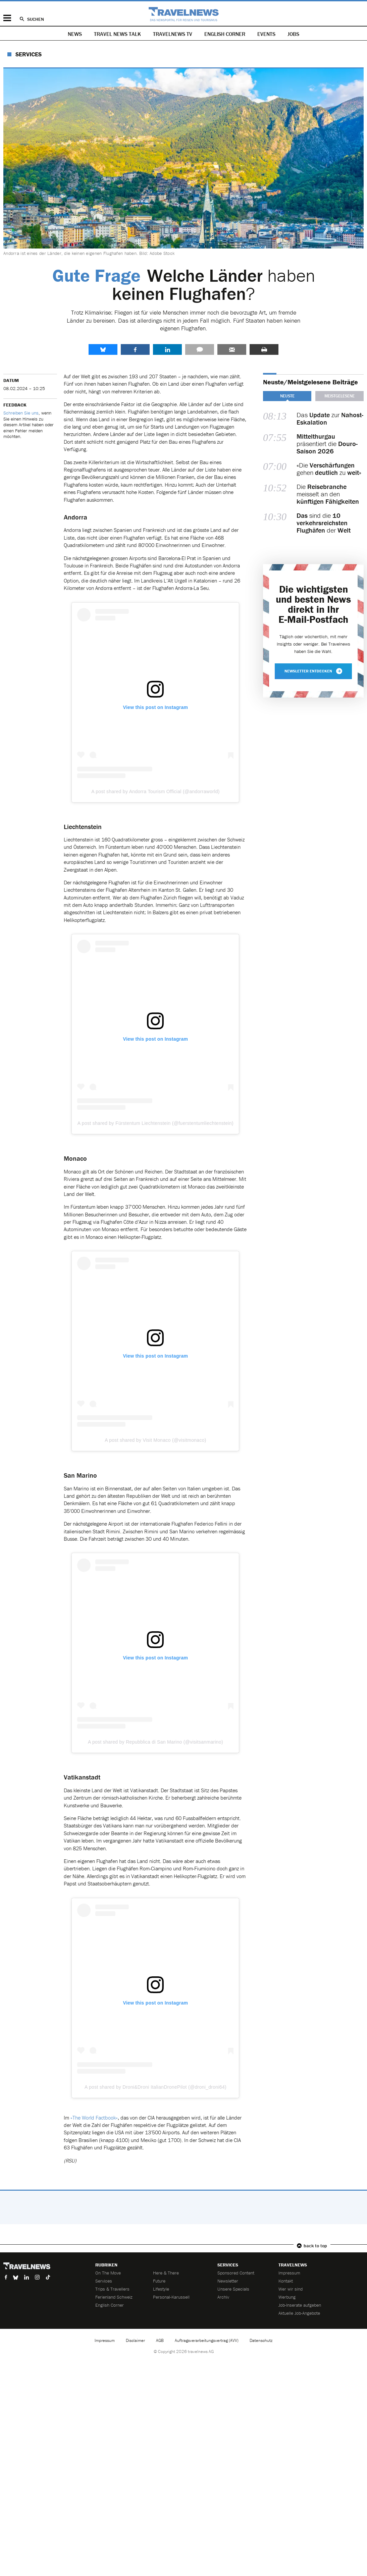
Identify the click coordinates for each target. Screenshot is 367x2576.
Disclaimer (135, 2340)
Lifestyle (161, 2289)
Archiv (223, 2297)
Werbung (287, 2297)
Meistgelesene (339, 396)
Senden (231, 349)
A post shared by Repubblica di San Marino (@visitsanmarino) (155, 1742)
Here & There (166, 2273)
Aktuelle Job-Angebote (299, 2313)
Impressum (289, 2273)
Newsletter (227, 2281)
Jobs (293, 34)
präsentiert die (327, 444)
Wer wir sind (290, 2289)
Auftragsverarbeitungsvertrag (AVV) (207, 2340)
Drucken (264, 349)
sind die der (324, 523)
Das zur (330, 418)
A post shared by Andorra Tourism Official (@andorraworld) (155, 791)
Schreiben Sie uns (21, 413)
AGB (160, 2340)
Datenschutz (261, 2340)
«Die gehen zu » (329, 468)
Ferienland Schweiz (114, 2297)
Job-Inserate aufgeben (299, 2305)
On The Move (108, 2273)
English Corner (224, 34)
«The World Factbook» (94, 2117)
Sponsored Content (235, 2273)
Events (266, 34)
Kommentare (199, 349)
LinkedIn (167, 349)
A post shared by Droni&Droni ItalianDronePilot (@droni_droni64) (155, 2087)
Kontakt (285, 2281)
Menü (7, 18)
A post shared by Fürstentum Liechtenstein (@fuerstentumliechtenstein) (155, 1123)
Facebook (135, 349)
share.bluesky (103, 349)
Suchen (35, 19)
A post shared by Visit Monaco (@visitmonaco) (155, 1440)
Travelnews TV (172, 34)
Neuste (287, 396)
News (75, 34)
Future (159, 2281)
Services (28, 54)
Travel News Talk (117, 34)
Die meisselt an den (328, 494)
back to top (315, 2246)
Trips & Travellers (112, 2289)
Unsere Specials (233, 2289)
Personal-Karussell (171, 2297)
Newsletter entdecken (313, 671)
